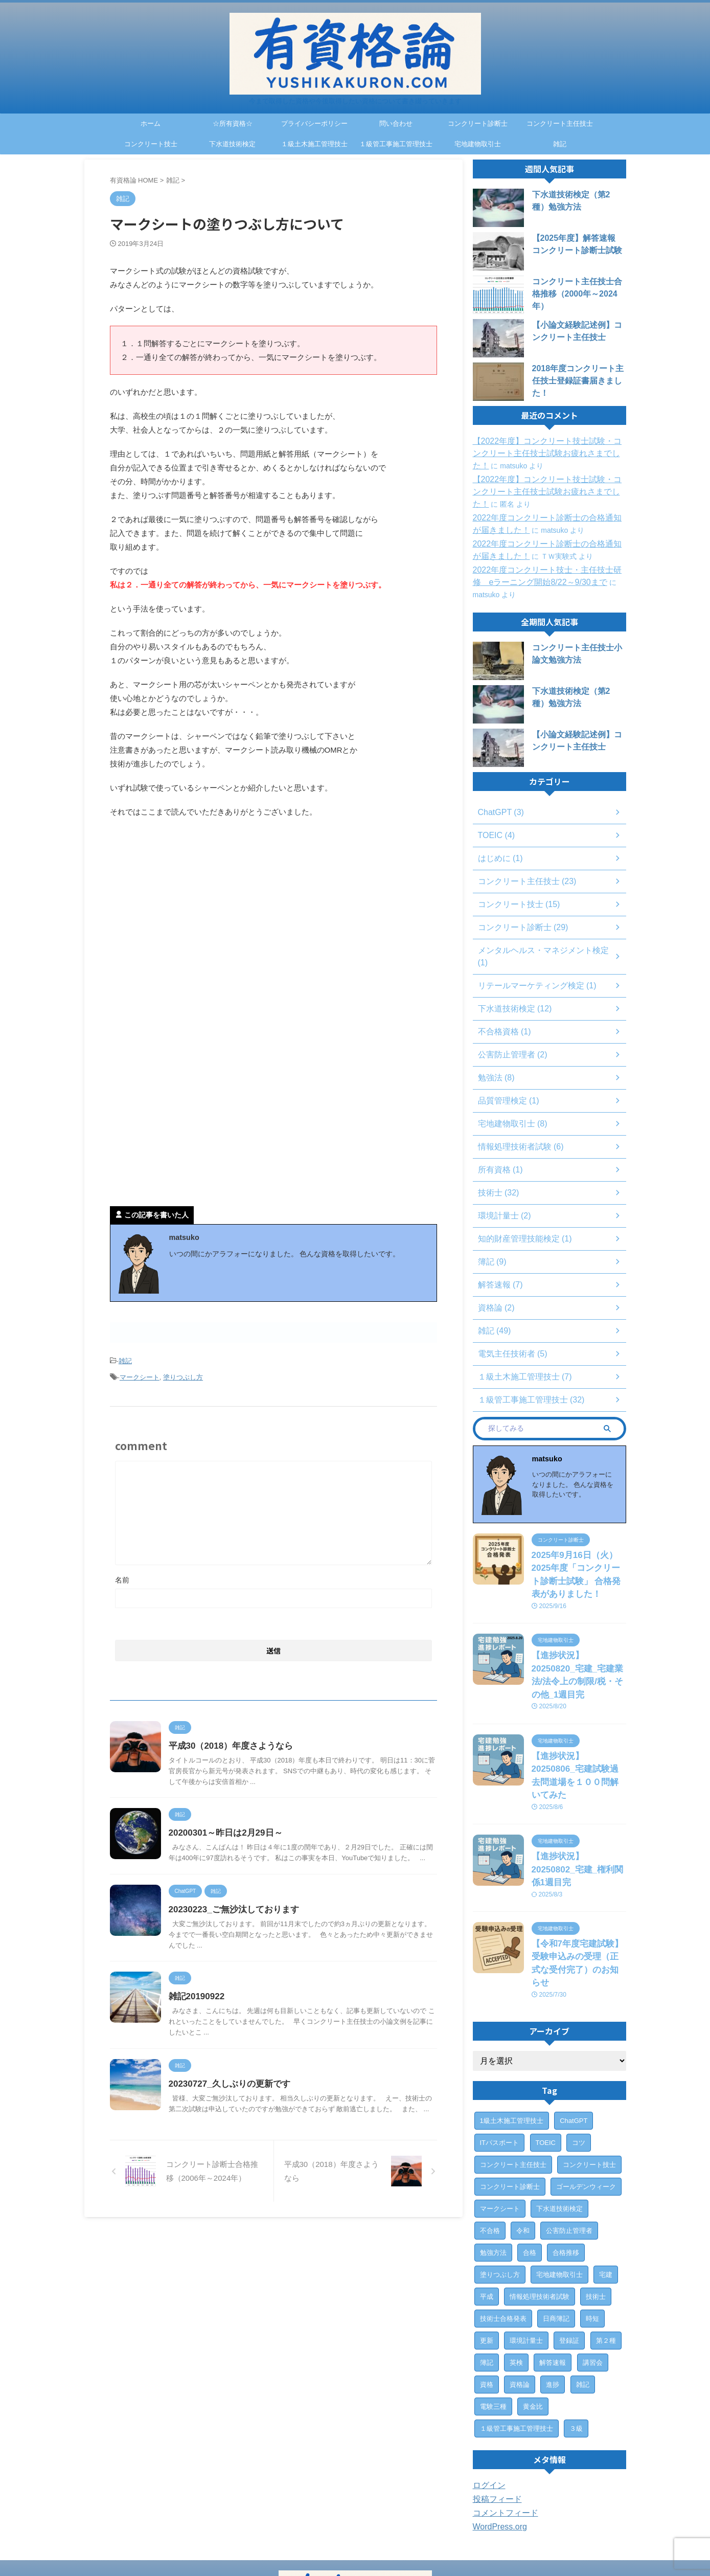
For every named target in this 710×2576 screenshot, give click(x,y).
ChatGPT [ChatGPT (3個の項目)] (573, 2034)
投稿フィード (494, 2413)
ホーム (151, 123)
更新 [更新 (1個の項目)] (486, 2254)
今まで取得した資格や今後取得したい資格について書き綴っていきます (355, 2547)
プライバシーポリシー (314, 123)
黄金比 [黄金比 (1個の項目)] (533, 2320)
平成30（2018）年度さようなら (252, 1740)
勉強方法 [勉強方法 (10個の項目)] (493, 2166)
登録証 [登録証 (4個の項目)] (569, 2254)
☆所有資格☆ (233, 123)
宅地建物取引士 (477, 144)
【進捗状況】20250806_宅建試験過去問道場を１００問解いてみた (578, 1730)
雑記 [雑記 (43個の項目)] (582, 2298)
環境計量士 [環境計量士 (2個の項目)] (526, 2254)
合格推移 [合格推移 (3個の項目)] (566, 2166)
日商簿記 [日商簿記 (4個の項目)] (556, 2232)
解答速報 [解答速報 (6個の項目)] (552, 2276)
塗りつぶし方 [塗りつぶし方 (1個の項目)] (500, 2188)
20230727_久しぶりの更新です (251, 2131)
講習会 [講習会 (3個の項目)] (593, 2276)
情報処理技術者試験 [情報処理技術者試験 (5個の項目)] (539, 2210)
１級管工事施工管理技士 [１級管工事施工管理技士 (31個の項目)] (516, 2342)
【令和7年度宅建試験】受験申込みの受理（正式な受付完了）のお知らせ (578, 1885)
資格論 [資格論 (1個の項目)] (520, 2298)
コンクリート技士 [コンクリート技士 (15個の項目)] (589, 2078)
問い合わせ (396, 123)
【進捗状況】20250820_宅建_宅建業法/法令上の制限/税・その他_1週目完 (579, 1647)
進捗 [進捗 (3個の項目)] (552, 2298)
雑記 (559, 144)
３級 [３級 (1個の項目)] (576, 2342)
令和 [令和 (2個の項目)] (523, 2144)
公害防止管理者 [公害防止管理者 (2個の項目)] (569, 2144)
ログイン (487, 2399)
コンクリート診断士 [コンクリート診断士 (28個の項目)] (510, 2100)
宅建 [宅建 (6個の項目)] (605, 2188)
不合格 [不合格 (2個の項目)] (490, 2144)
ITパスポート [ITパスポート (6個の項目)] (499, 2056)
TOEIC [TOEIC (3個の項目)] (546, 2056)
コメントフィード (501, 2427)
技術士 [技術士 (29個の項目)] (596, 2210)
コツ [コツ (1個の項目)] (578, 2056)
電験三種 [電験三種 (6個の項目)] (493, 2320)
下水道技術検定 (232, 144)
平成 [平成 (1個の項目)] (486, 2210)
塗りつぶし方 (183, 1373)
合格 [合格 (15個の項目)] (529, 2166)
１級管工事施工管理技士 (395, 144)
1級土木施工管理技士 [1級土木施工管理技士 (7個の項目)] (511, 2034)
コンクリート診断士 (478, 123)
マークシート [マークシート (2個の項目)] (500, 2122)
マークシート (139, 1373)
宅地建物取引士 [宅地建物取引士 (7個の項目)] (559, 2188)
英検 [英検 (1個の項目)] (516, 2276)
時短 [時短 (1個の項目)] (592, 2232)
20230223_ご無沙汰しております (255, 1936)
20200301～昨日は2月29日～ (248, 1838)
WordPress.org (496, 2440)
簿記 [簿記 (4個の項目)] (486, 2276)
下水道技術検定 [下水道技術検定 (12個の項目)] (559, 2122)
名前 (122, 1575)
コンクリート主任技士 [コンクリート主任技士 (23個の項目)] (513, 2078)
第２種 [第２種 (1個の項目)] (606, 2254)
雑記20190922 (220, 2033)
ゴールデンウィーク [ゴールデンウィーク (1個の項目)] (586, 2100)
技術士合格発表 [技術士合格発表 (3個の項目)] (503, 2232)
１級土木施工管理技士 (314, 144)
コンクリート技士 (150, 144)
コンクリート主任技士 (559, 123)
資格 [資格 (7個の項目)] (486, 2298)
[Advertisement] (196, 910)
